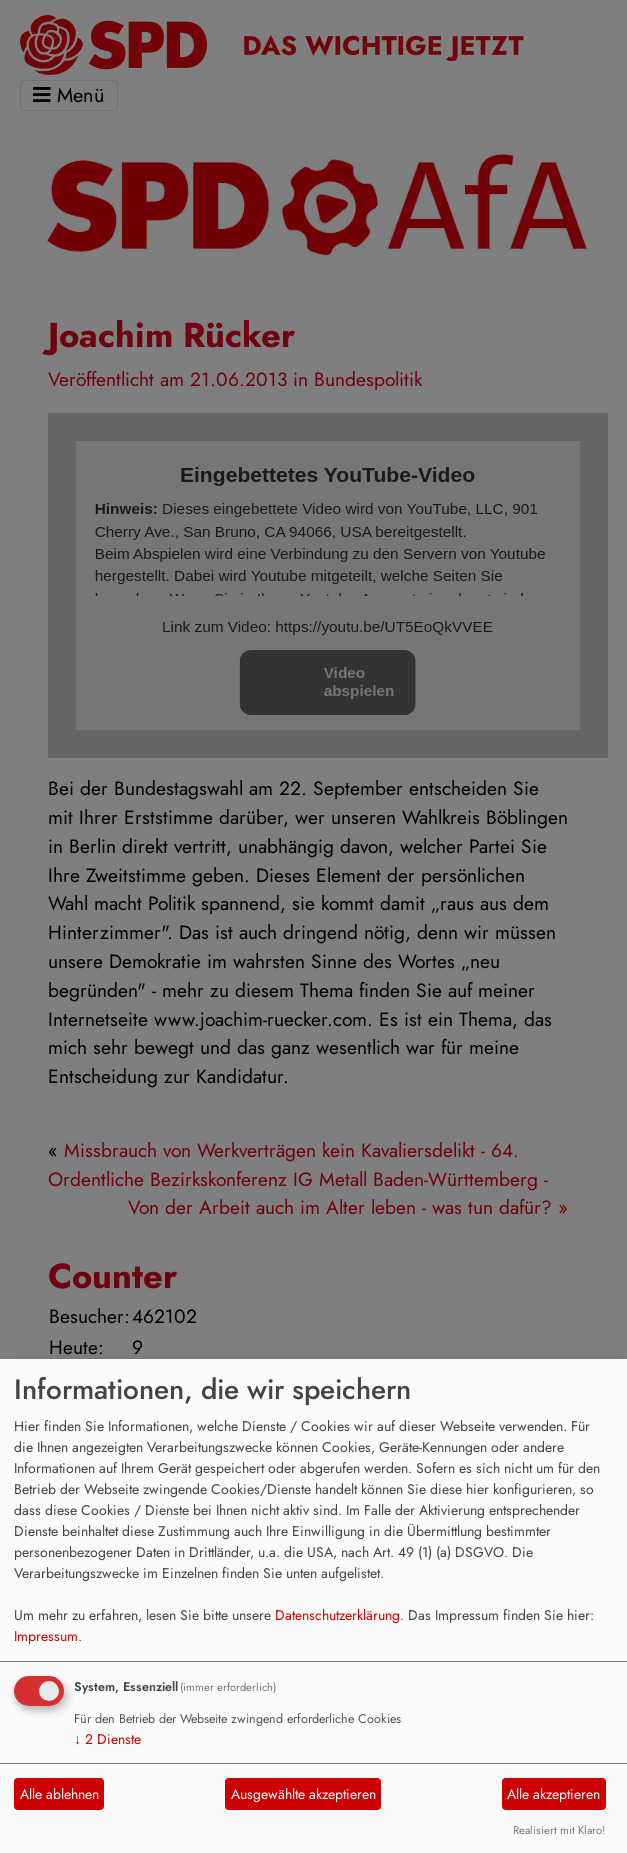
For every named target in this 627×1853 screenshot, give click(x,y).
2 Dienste (107, 1739)
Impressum (46, 1636)
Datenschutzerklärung (337, 1615)
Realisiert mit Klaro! (559, 1830)
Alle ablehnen (59, 1794)
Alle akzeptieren (553, 1794)
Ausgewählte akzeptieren (303, 1794)
